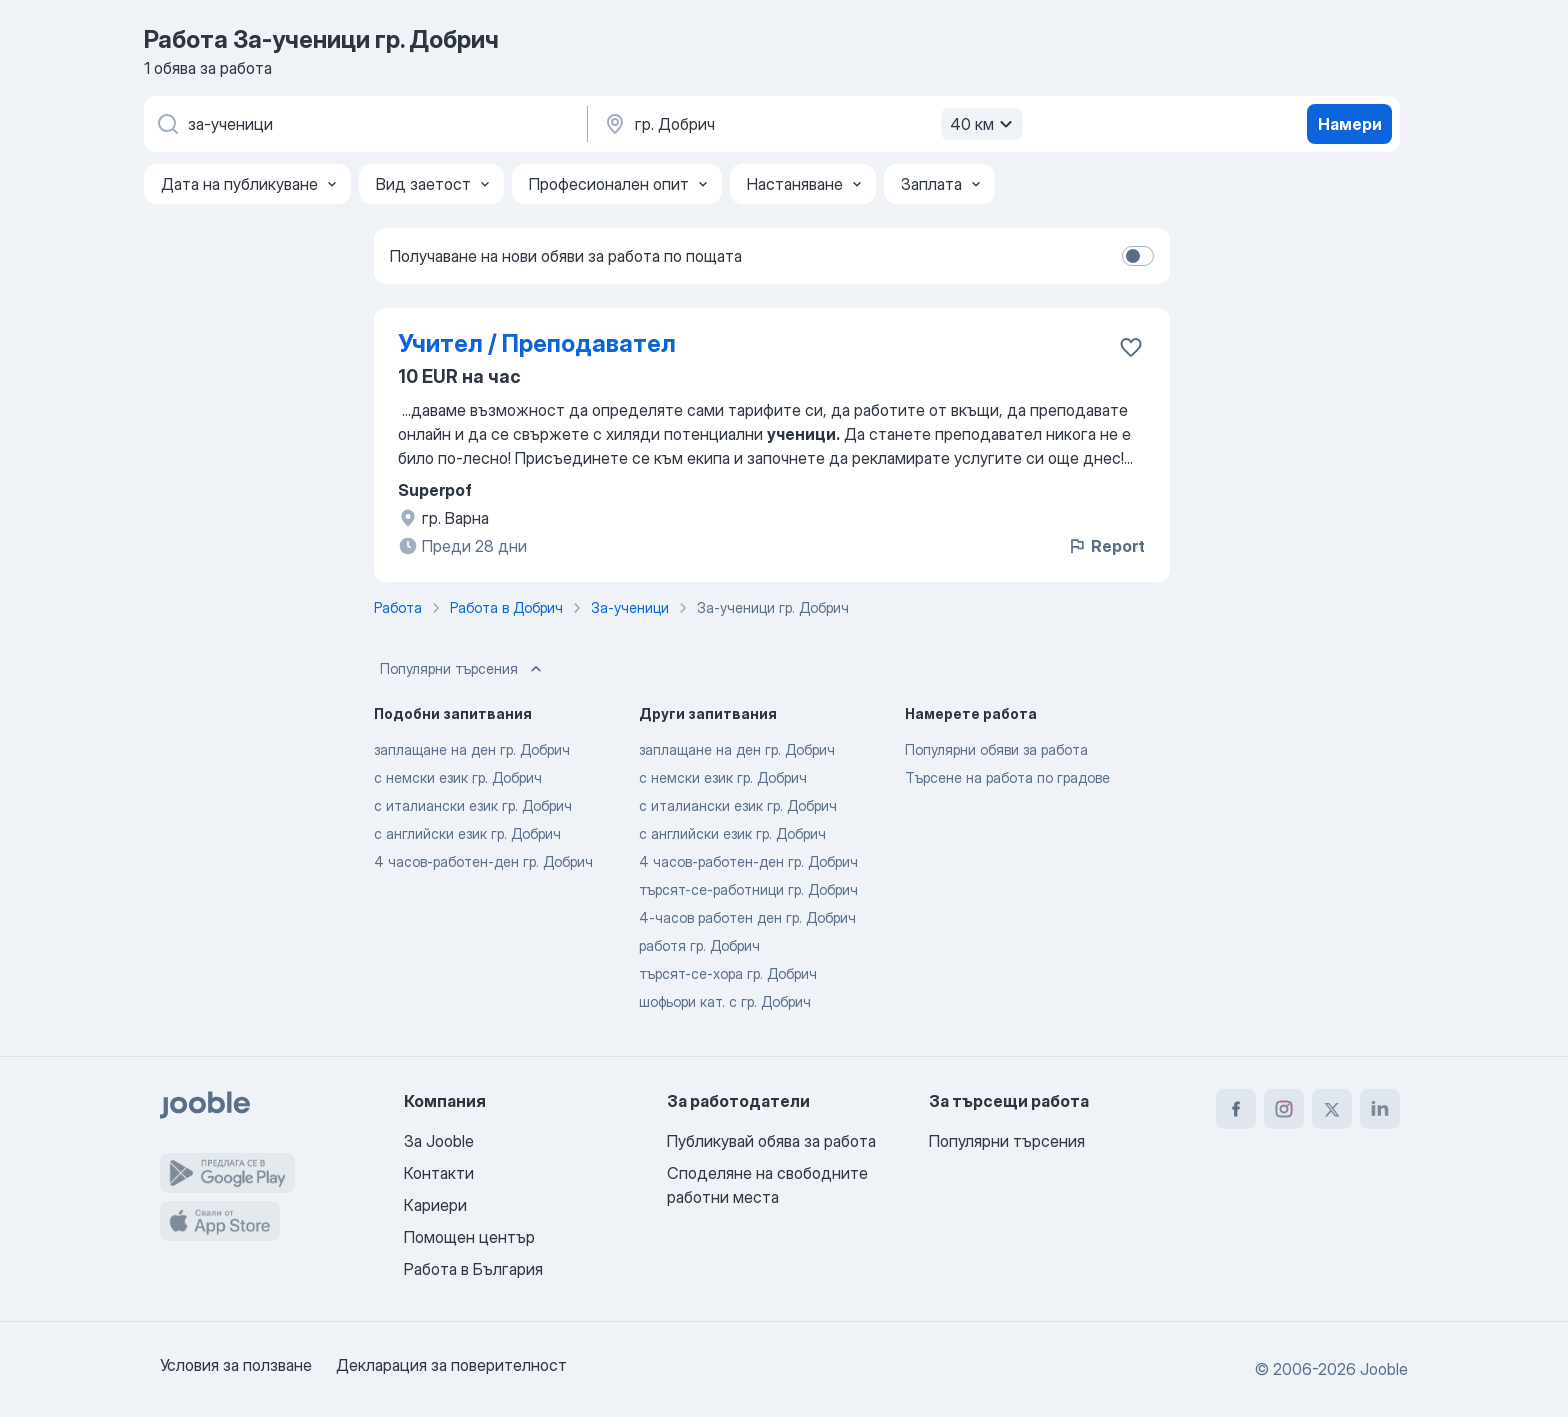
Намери (1350, 124)
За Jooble (439, 1141)
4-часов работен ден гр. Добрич (747, 917)
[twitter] (1332, 1109)
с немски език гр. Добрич (458, 777)
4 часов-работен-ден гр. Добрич (483, 861)
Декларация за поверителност (451, 1365)
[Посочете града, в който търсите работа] (811, 124)
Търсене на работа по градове (1007, 777)
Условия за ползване (236, 1365)
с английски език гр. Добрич (467, 833)
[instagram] (1284, 1109)
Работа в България (473, 1269)
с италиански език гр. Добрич (473, 805)
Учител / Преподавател (537, 343)
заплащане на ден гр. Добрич (472, 749)
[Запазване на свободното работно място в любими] (1131, 347)
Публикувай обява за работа (771, 1141)
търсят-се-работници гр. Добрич (748, 889)
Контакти (439, 1173)
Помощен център (469, 1237)
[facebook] (1236, 1109)
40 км (984, 124)
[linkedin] (1380, 1109)
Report (1106, 546)
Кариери (435, 1205)
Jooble (1384, 1369)
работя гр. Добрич (699, 945)
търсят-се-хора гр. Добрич (728, 973)
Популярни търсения (463, 669)
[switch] (1138, 256)
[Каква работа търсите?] (364, 124)
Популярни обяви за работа (996, 749)
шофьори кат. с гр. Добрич (725, 1001)
